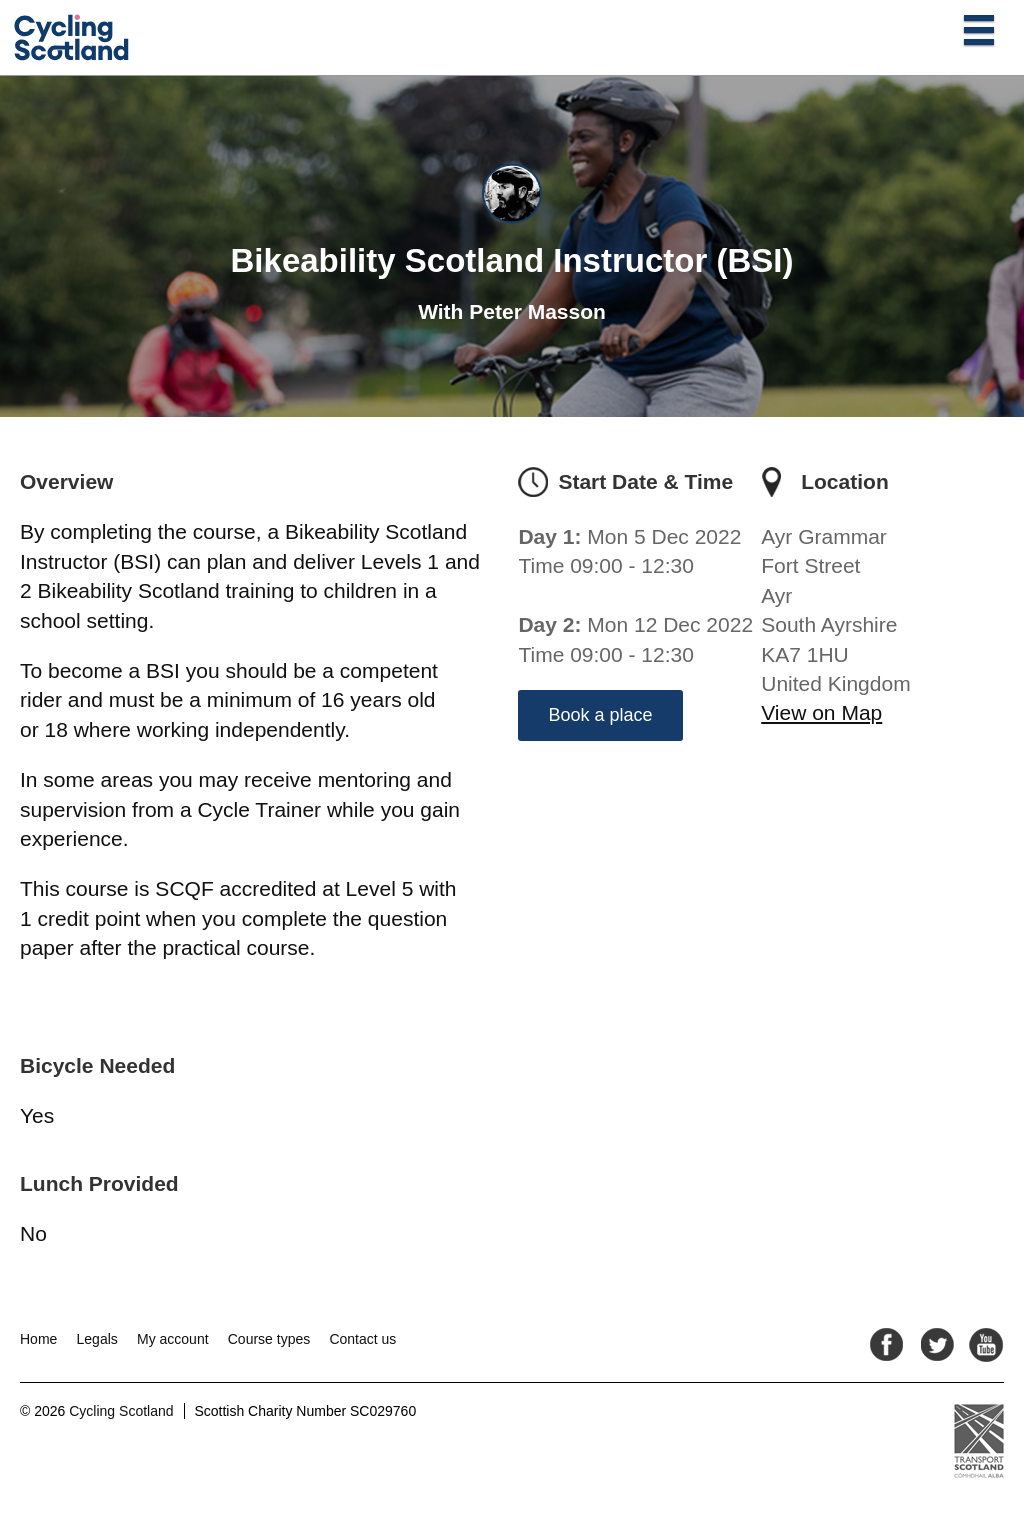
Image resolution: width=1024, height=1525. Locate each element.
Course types (269, 1339)
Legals (97, 1339)
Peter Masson (537, 311)
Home (38, 1339)
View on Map (821, 712)
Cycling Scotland (121, 1411)
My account (173, 1339)
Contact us (362, 1339)
